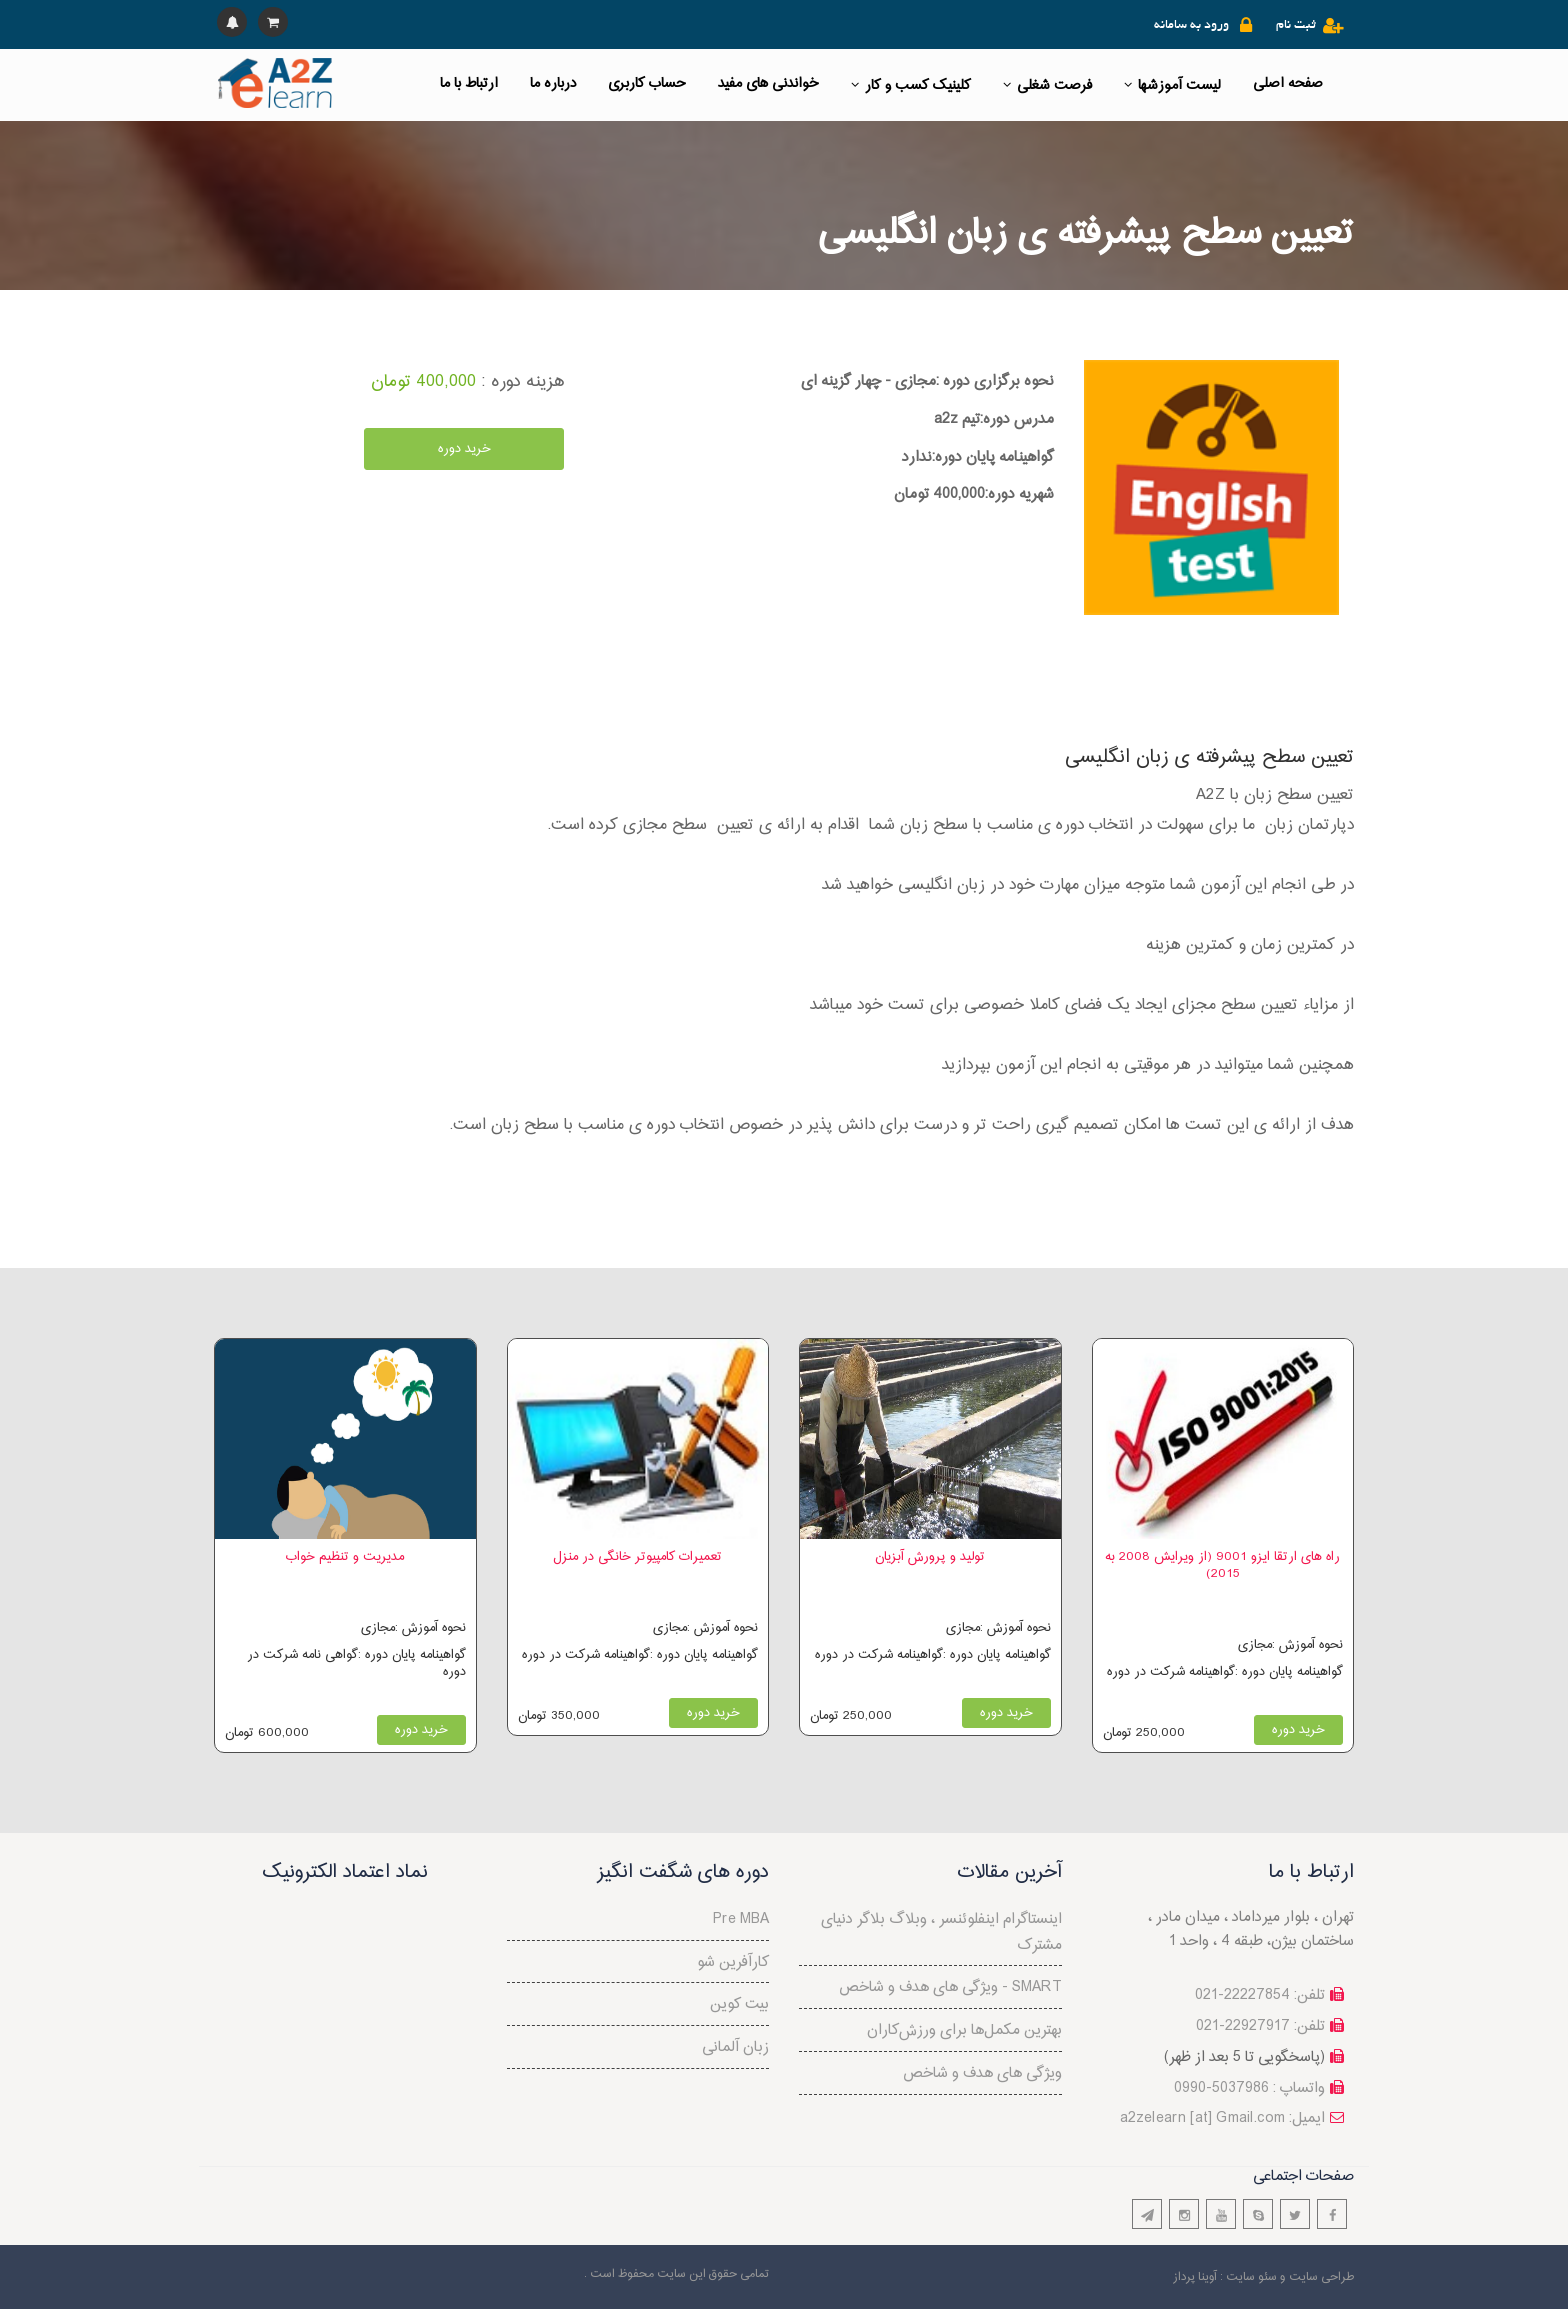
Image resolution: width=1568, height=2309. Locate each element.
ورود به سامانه (1191, 26)
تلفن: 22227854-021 (1260, 1995)
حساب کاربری (647, 83)
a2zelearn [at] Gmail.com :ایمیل (1222, 2118)
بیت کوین (739, 2004)
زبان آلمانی (735, 2047)
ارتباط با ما (469, 83)
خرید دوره (464, 449)
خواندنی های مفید (768, 83)
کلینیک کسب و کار (911, 85)
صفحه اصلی (1288, 83)
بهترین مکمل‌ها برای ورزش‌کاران (964, 2030)
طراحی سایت (1321, 2277)
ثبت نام (1296, 26)
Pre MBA (741, 1919)
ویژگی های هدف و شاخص (982, 2073)
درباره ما (553, 83)
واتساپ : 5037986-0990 (1249, 2088)
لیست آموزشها (1172, 85)
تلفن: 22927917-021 (1260, 2026)
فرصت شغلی (1047, 85)
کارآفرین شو (733, 1962)
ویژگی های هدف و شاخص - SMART (950, 1987)
